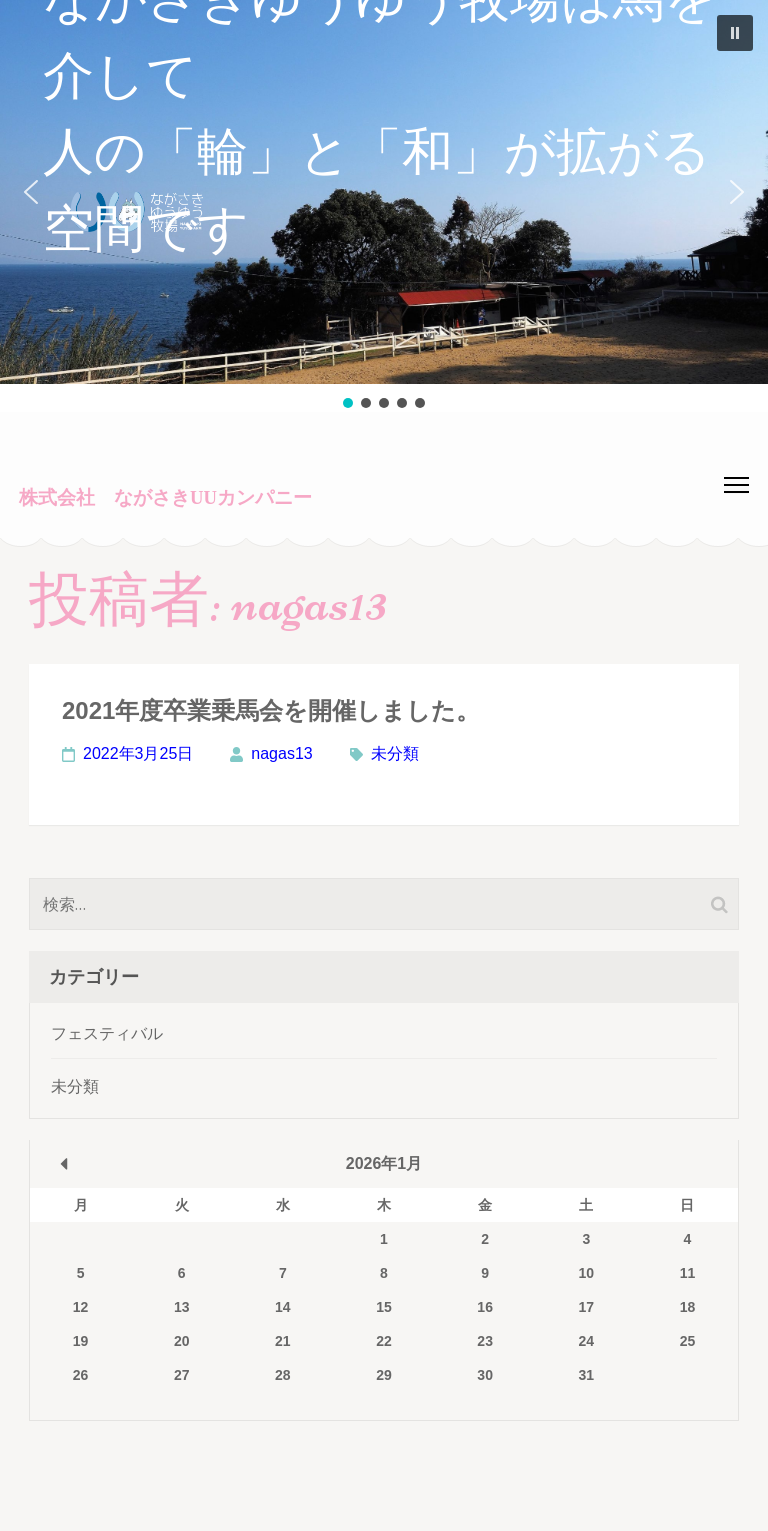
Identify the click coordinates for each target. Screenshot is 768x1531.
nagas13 (281, 753)
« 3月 (64, 1164)
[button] (384, 192)
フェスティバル (107, 1033)
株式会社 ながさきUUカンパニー (165, 497)
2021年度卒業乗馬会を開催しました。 (271, 710)
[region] (384, 206)
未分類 (395, 753)
